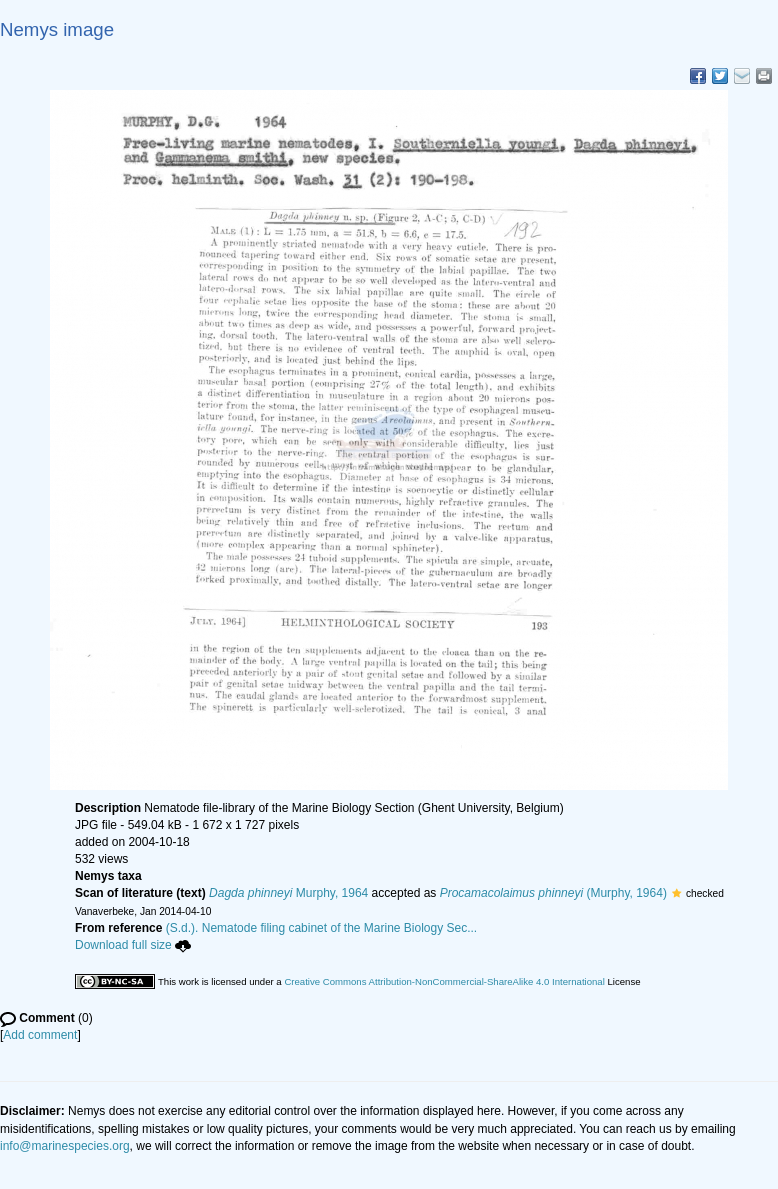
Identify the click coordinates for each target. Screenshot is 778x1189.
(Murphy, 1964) (553, 893)
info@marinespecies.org (65, 1146)
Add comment (40, 1035)
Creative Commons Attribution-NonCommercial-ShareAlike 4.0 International (444, 981)
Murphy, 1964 (288, 893)
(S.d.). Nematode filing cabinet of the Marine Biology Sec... (322, 928)
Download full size (133, 945)
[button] (676, 893)
